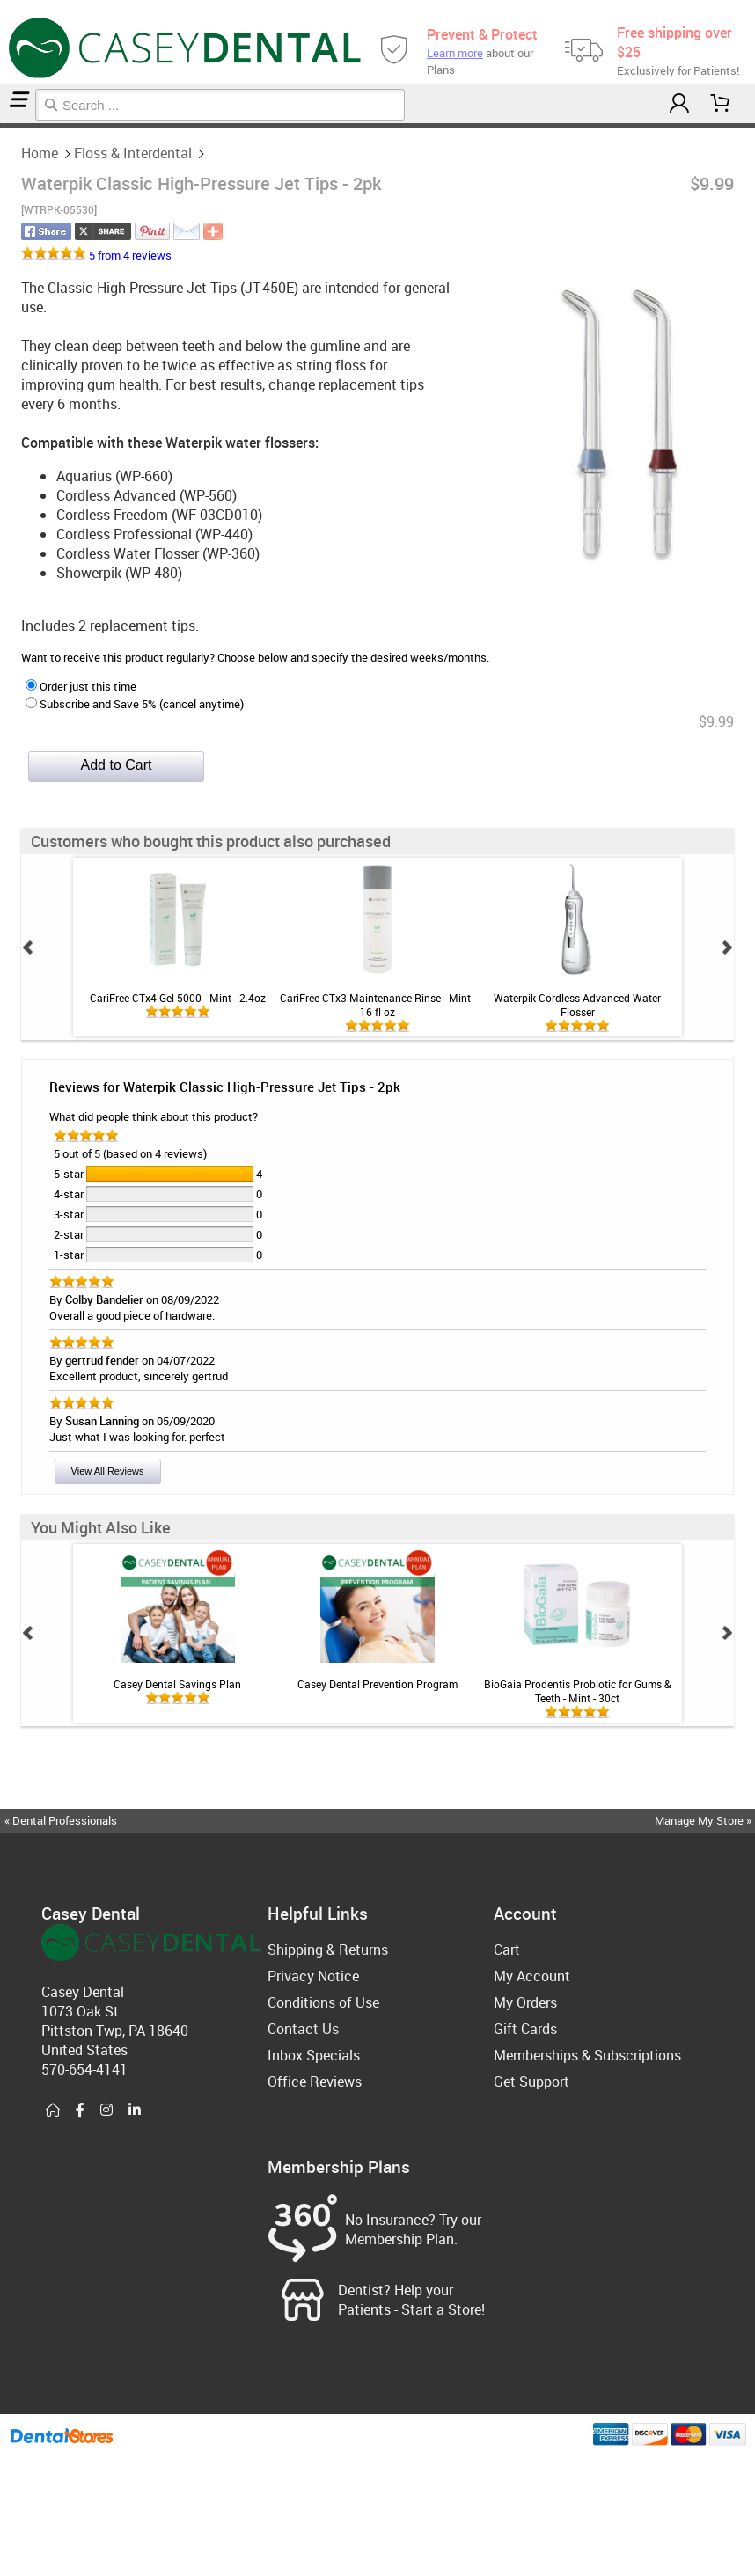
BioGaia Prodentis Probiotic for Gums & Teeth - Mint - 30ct (577, 1691)
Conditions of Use (323, 2002)
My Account (532, 1976)
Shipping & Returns (328, 1949)
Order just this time (81, 686)
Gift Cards (525, 2028)
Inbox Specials (314, 2055)
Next (727, 947)
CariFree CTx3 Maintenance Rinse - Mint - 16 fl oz (378, 1005)
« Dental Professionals (60, 1820)
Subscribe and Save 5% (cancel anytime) (135, 704)
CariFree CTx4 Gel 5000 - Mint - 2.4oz (178, 998)
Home (2, 125)
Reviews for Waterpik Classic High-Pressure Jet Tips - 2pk (224, 1086)
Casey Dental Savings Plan (177, 1684)
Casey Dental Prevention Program (377, 1684)
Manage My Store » (704, 1820)
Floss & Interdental (9, 125)
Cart (507, 1949)
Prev (28, 947)
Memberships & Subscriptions (587, 2055)
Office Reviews (315, 2081)
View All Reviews (107, 1471)
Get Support (531, 2081)
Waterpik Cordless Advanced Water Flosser (577, 1005)
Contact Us (303, 2028)
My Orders (525, 2002)
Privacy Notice (313, 1976)
